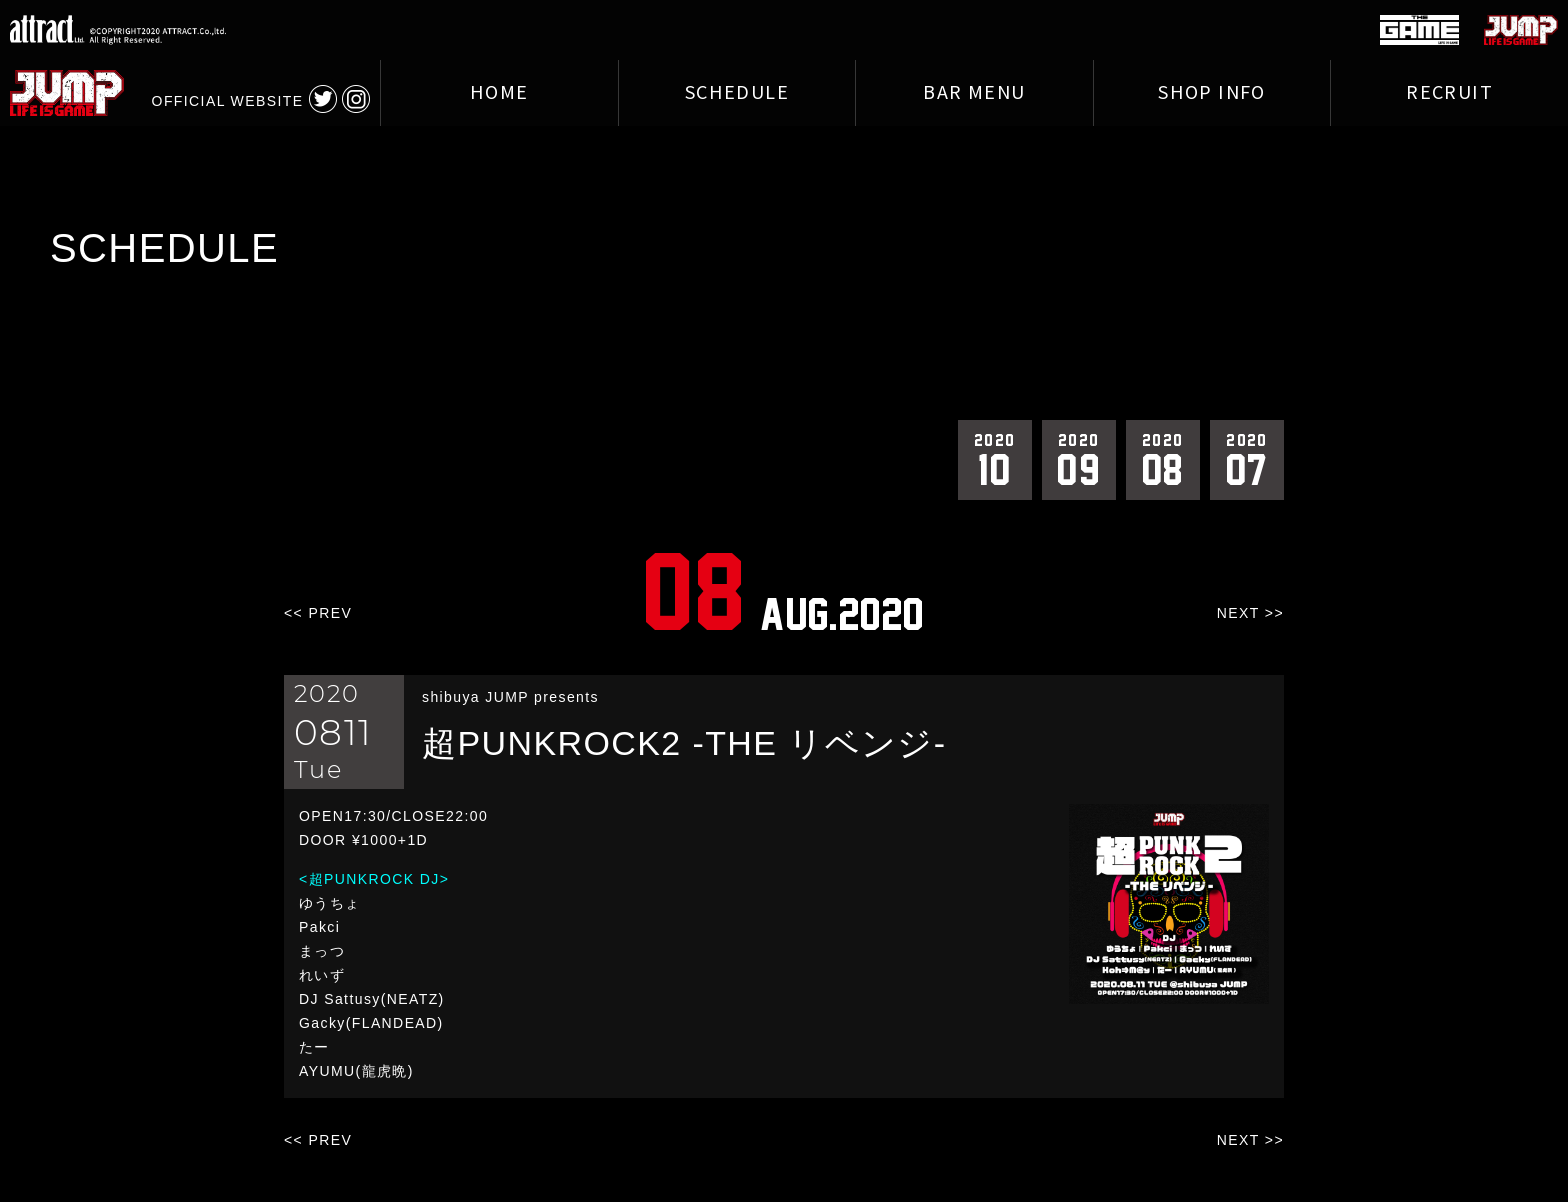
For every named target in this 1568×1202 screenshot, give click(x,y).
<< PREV (318, 613)
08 (1163, 459)
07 (1247, 459)
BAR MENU (974, 93)
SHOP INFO (1212, 93)
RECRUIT (1449, 93)
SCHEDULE (737, 93)
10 (995, 459)
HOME (499, 93)
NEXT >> (1250, 613)
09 (1079, 459)
